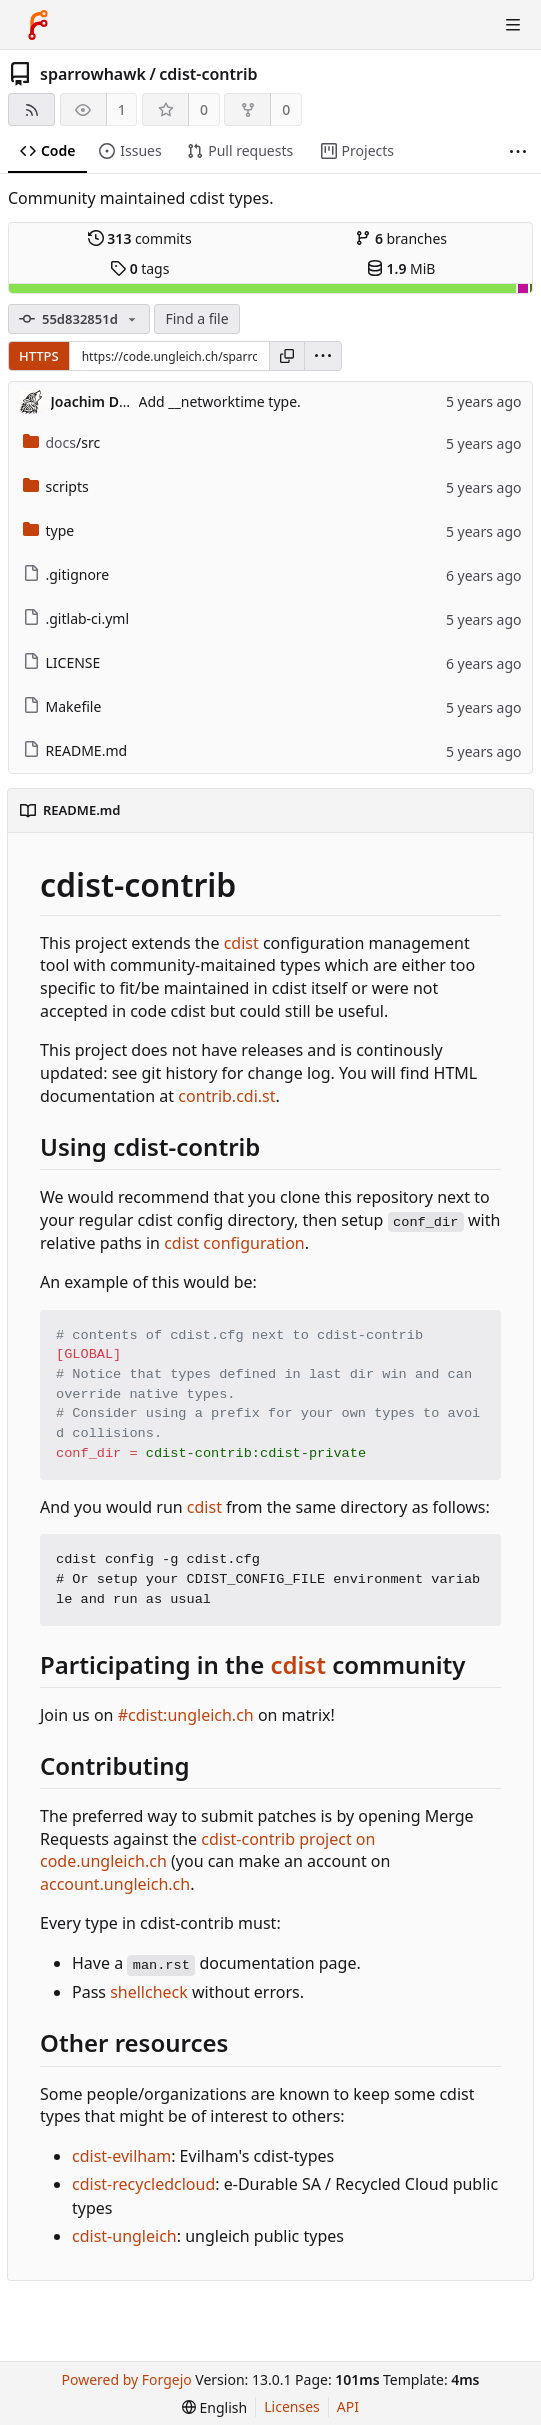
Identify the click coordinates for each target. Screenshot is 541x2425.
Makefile (62, 706)
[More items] (518, 151)
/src (62, 442)
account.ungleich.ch (115, 1884)
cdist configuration (234, 1243)
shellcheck (149, 1992)
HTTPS (39, 356)
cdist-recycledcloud (143, 2184)
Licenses (292, 2406)
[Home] (38, 25)
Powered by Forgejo (127, 2379)
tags (139, 268)
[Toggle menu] (513, 25)
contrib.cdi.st (226, 1096)
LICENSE (62, 662)
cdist (241, 943)
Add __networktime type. (220, 401)
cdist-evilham (121, 2156)
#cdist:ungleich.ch (186, 1715)
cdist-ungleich (124, 2236)
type (49, 530)
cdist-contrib (208, 74)
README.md (75, 750)
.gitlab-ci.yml (76, 618)
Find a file (196, 318)
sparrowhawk (93, 74)
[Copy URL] (287, 356)
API (348, 2406)
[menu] (323, 356)
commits (140, 238)
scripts (56, 486)
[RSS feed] (31, 109)
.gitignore (66, 574)
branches (401, 238)
